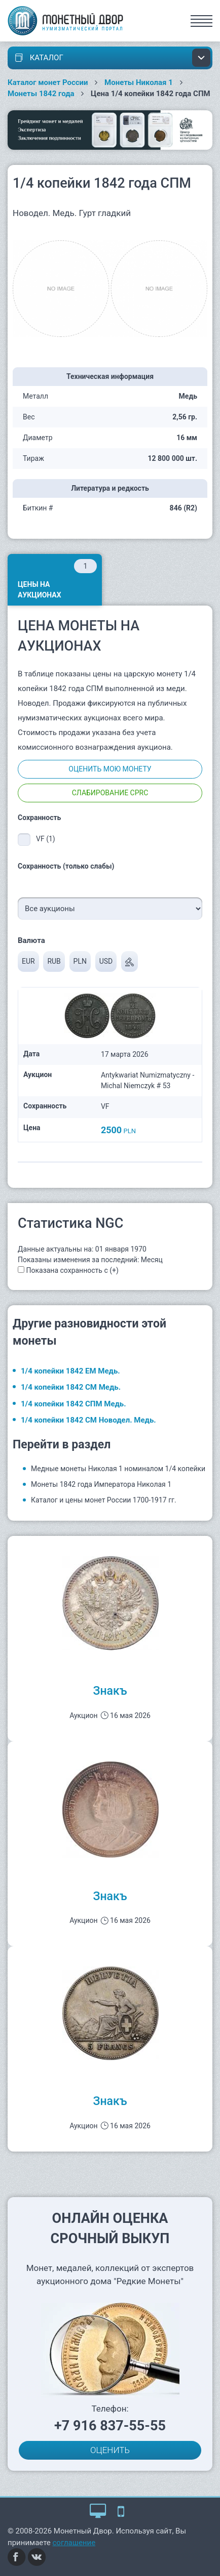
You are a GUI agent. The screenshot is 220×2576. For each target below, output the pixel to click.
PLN (80, 961)
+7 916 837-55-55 (110, 2426)
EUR (28, 961)
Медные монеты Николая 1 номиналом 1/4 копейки (118, 1469)
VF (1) (45, 839)
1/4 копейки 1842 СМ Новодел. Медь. (88, 1420)
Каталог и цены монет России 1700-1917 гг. (103, 1500)
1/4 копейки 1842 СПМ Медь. (73, 1403)
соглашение (74, 2542)
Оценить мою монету (109, 769)
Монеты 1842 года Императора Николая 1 (101, 1484)
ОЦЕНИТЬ (110, 2450)
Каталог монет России (48, 82)
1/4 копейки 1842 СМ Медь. (71, 1387)
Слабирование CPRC (110, 793)
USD (106, 961)
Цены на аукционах (57, 579)
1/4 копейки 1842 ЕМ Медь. (70, 1371)
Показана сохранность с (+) (72, 1270)
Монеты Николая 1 (138, 82)
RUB (53, 961)
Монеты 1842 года (41, 93)
